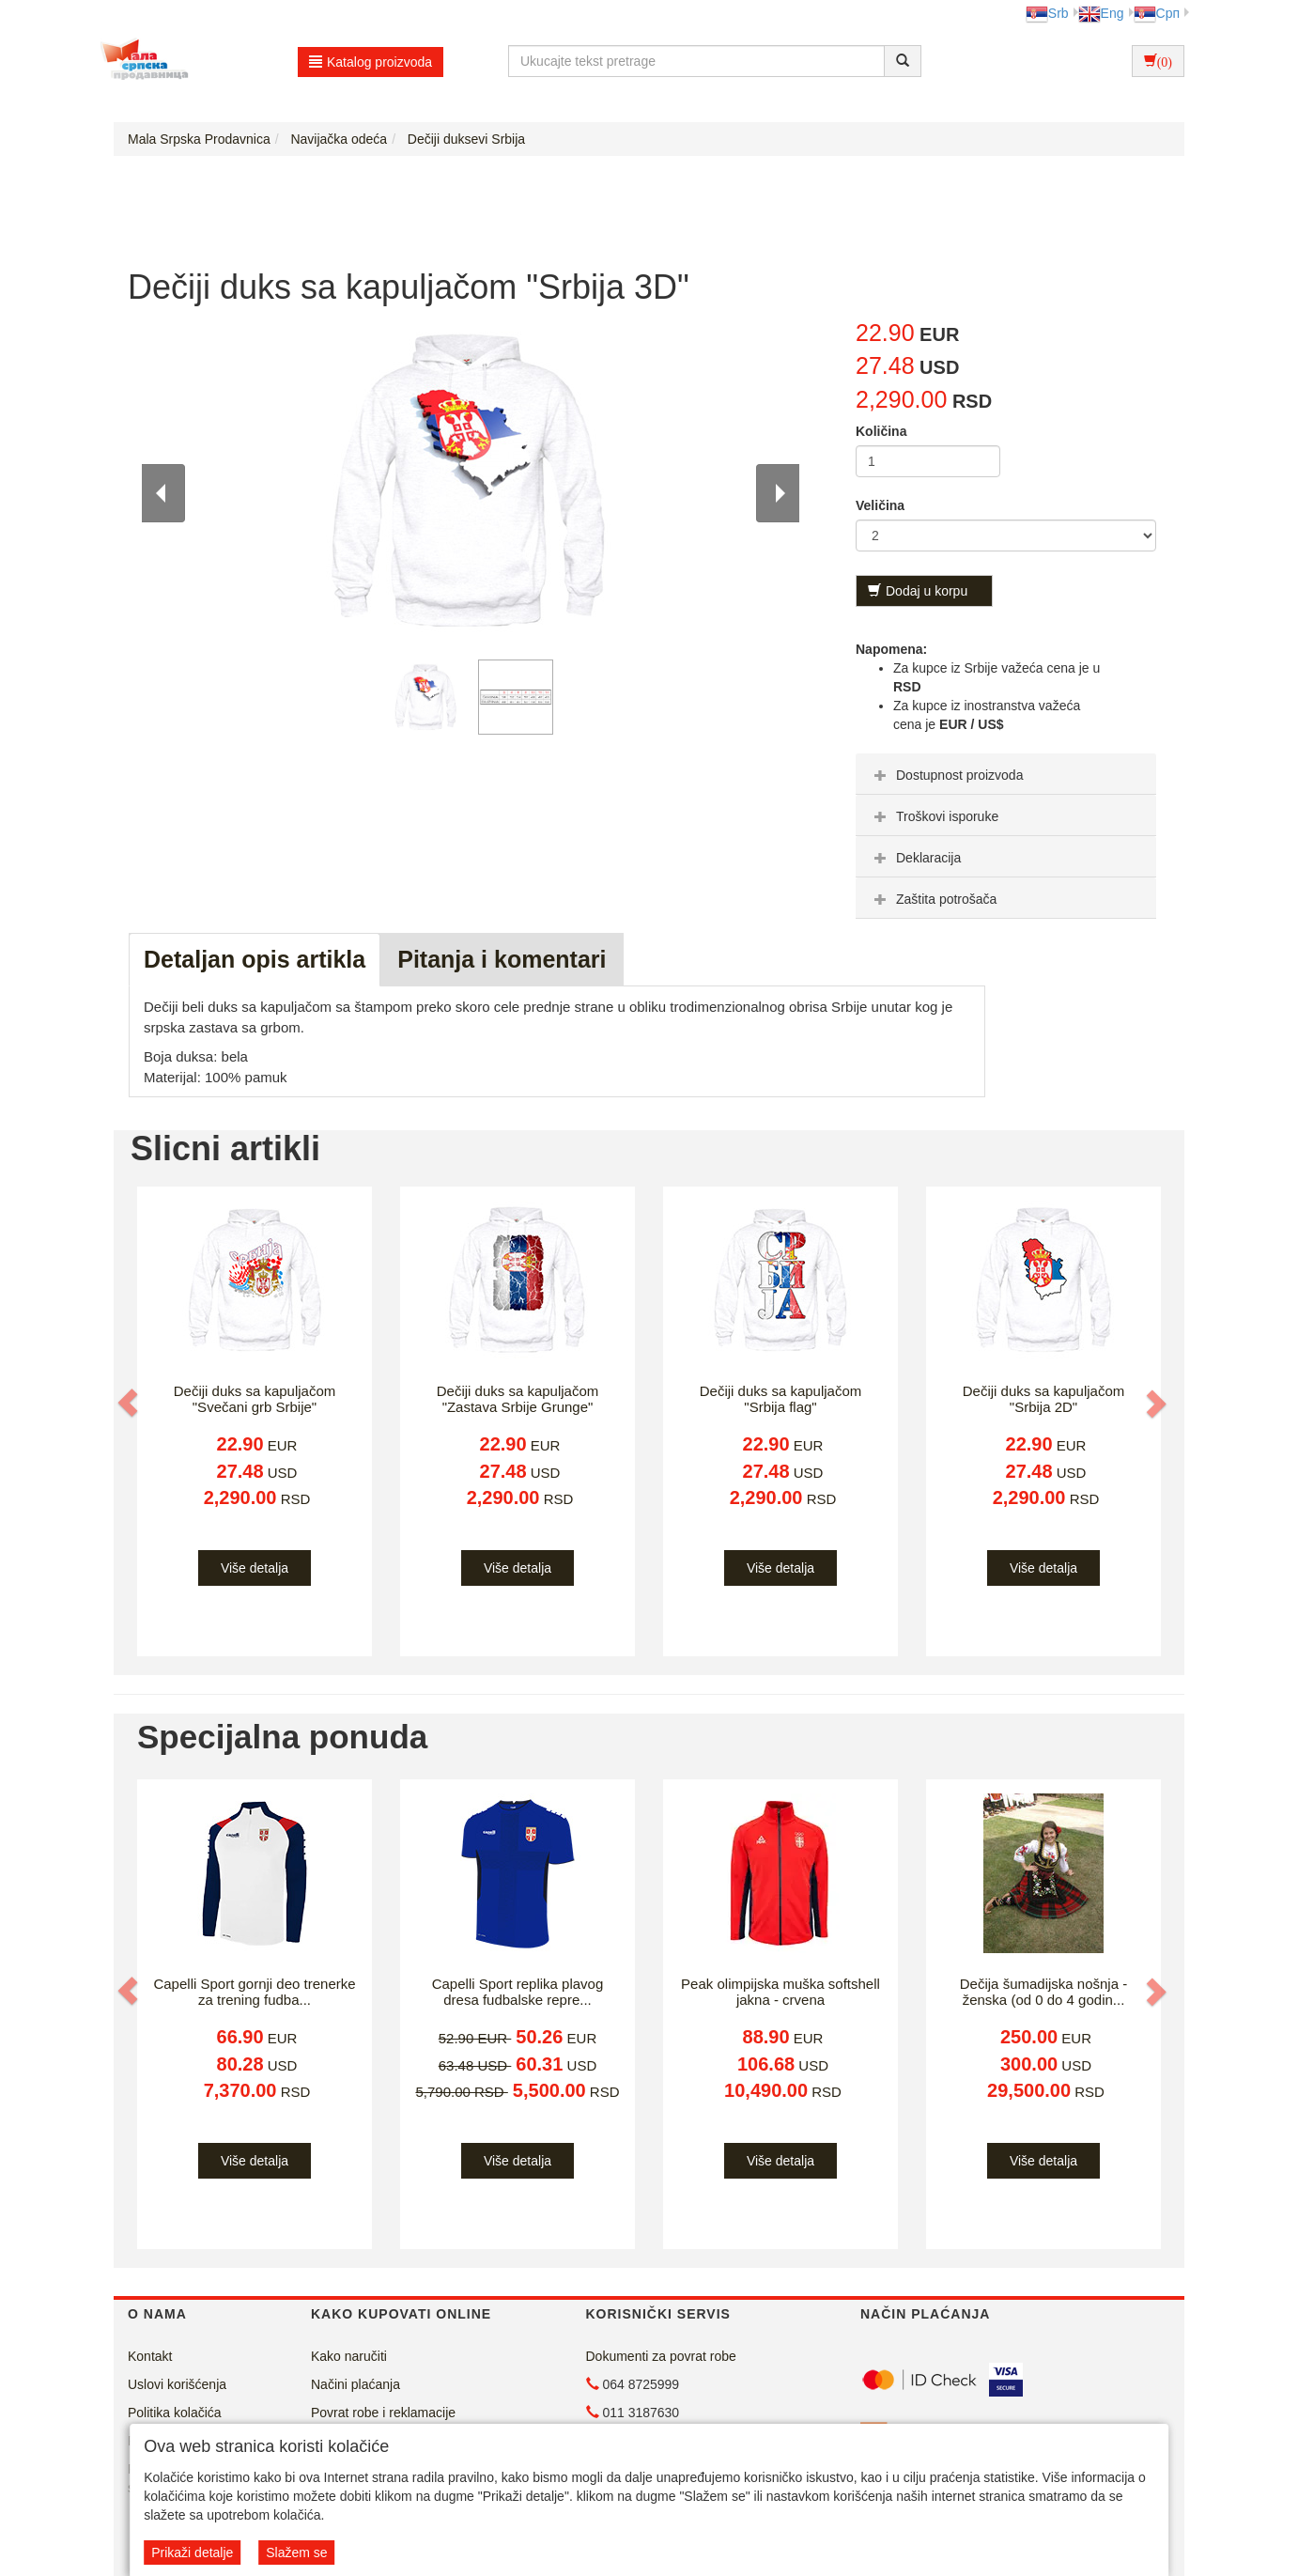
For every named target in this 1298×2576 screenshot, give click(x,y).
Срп (1157, 13)
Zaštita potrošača (933, 899)
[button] (130, 1402)
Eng (1101, 13)
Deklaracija (915, 857)
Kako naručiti (349, 2356)
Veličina (880, 505)
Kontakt (150, 2356)
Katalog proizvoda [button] (370, 62)
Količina (881, 431)
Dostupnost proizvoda (946, 775)
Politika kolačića (175, 2412)
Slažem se (296, 2552)
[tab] (1006, 774)
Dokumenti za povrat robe (661, 2356)
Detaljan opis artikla (254, 959)
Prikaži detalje (192, 2552)
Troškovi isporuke (934, 816)
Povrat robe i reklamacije (383, 2412)
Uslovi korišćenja (177, 2384)
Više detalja (254, 1567)
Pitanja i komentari (501, 959)
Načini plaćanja (355, 2384)
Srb (1047, 13)
